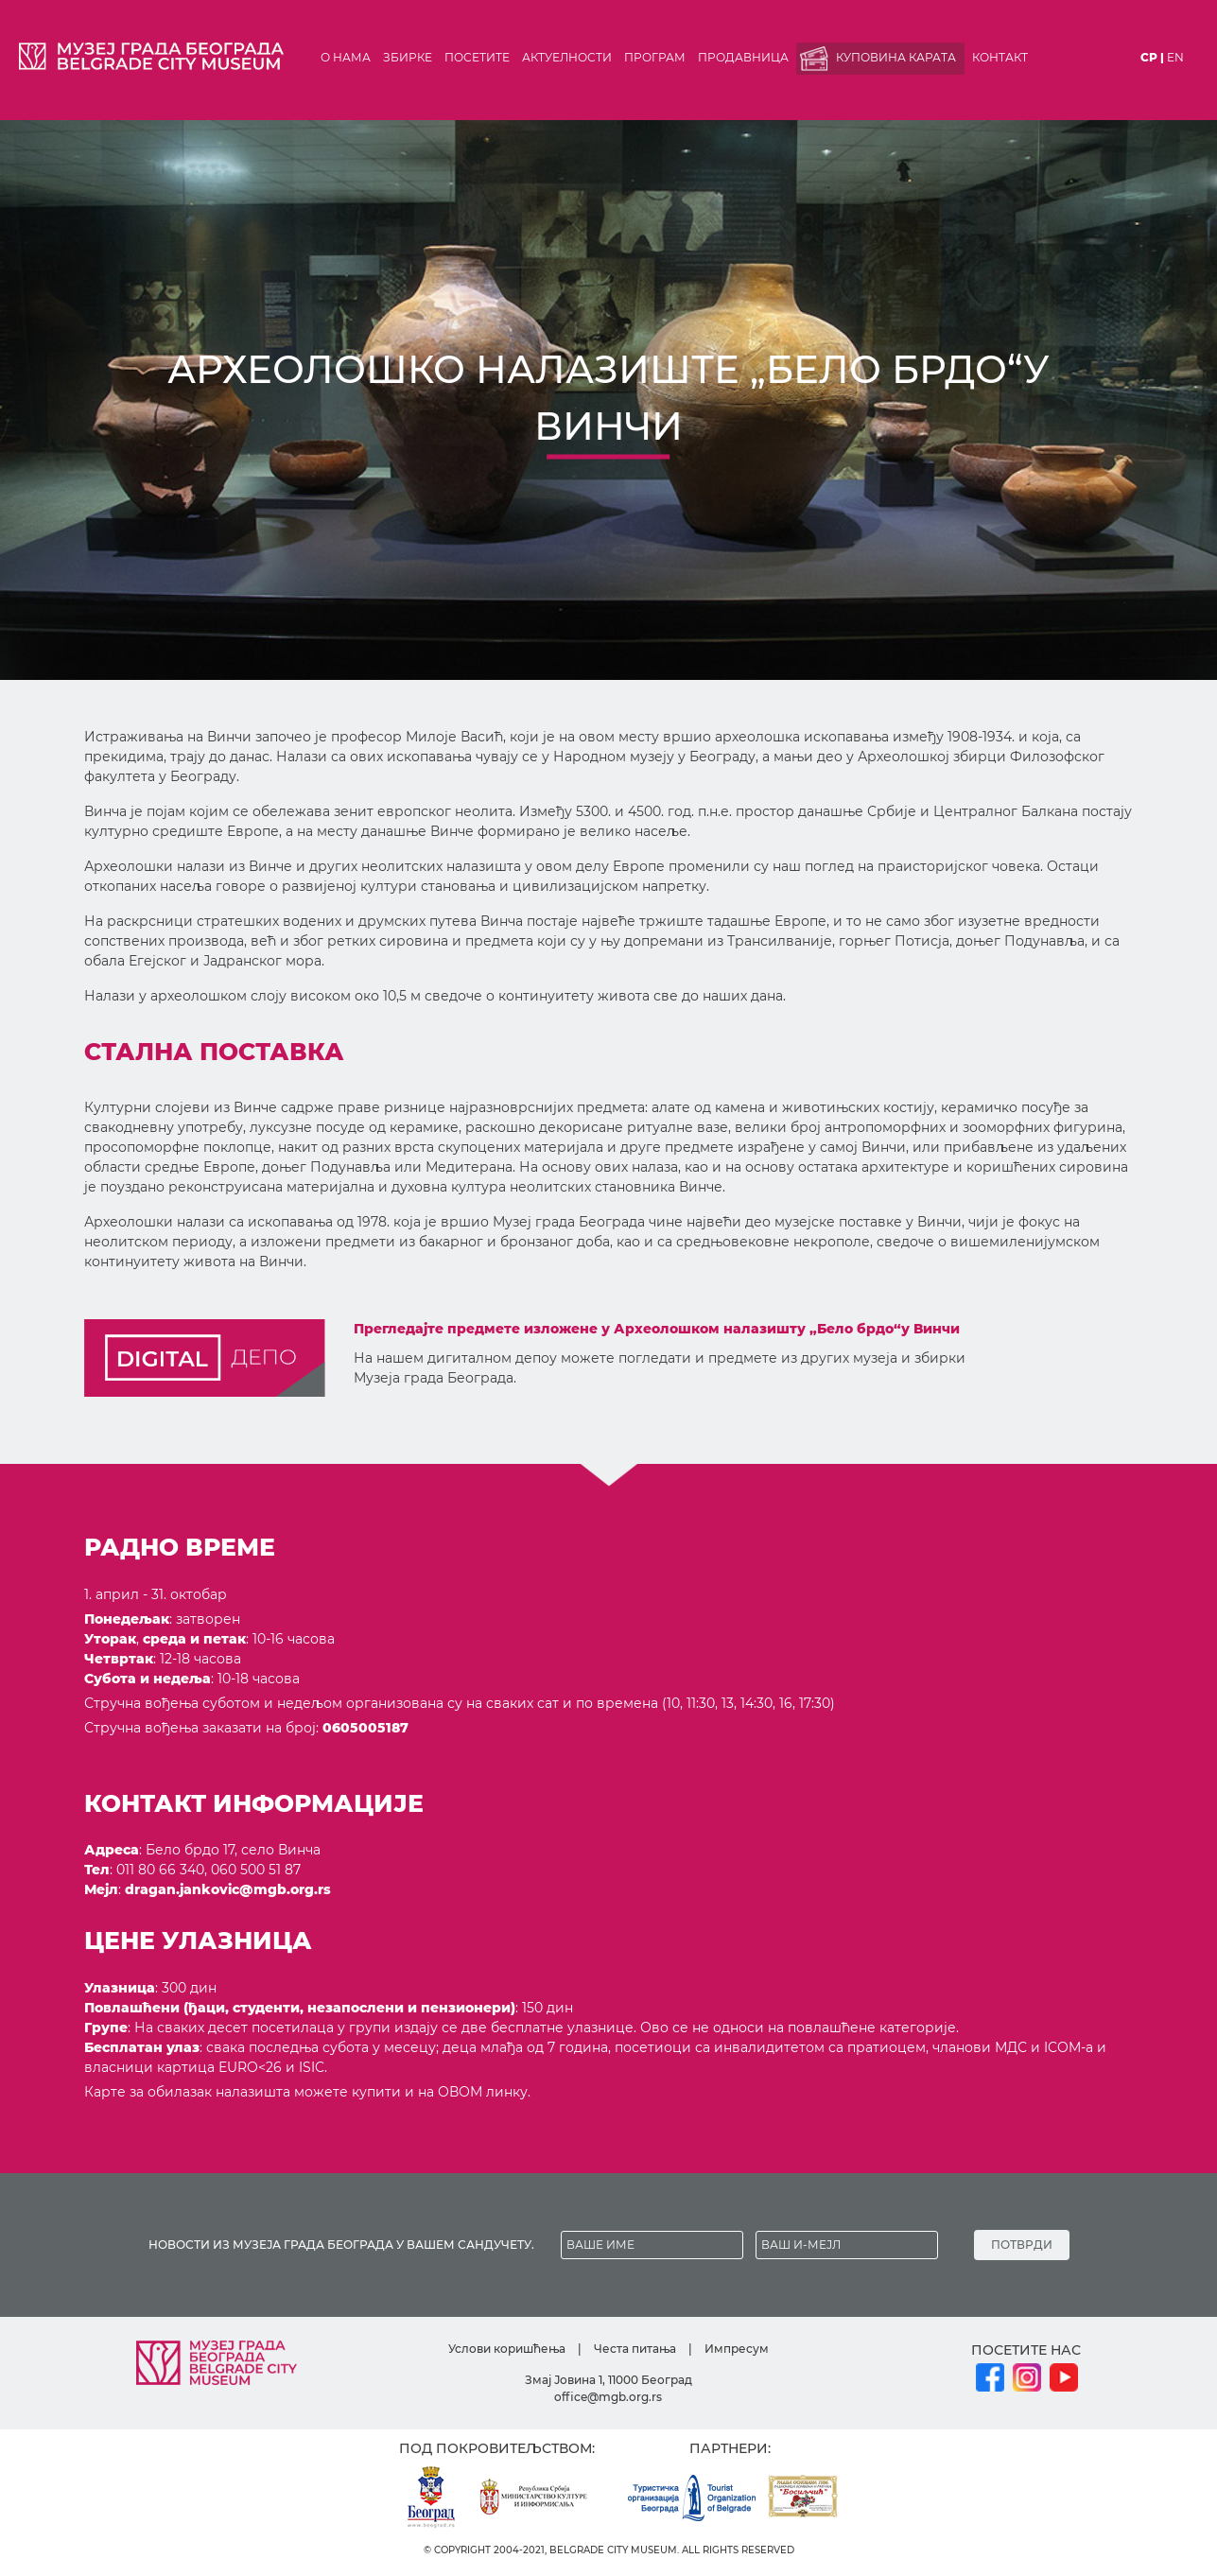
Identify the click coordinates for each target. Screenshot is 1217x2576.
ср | (1152, 57)
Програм (655, 57)
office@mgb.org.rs (608, 2397)
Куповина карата (896, 57)
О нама (346, 57)
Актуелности (567, 57)
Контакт (1000, 57)
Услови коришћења (506, 2348)
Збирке (407, 57)
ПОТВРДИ (1021, 2244)
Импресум (736, 2348)
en (1175, 57)
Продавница (743, 57)
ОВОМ (460, 2091)
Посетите (477, 57)
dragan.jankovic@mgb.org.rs (228, 1889)
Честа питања (635, 2348)
